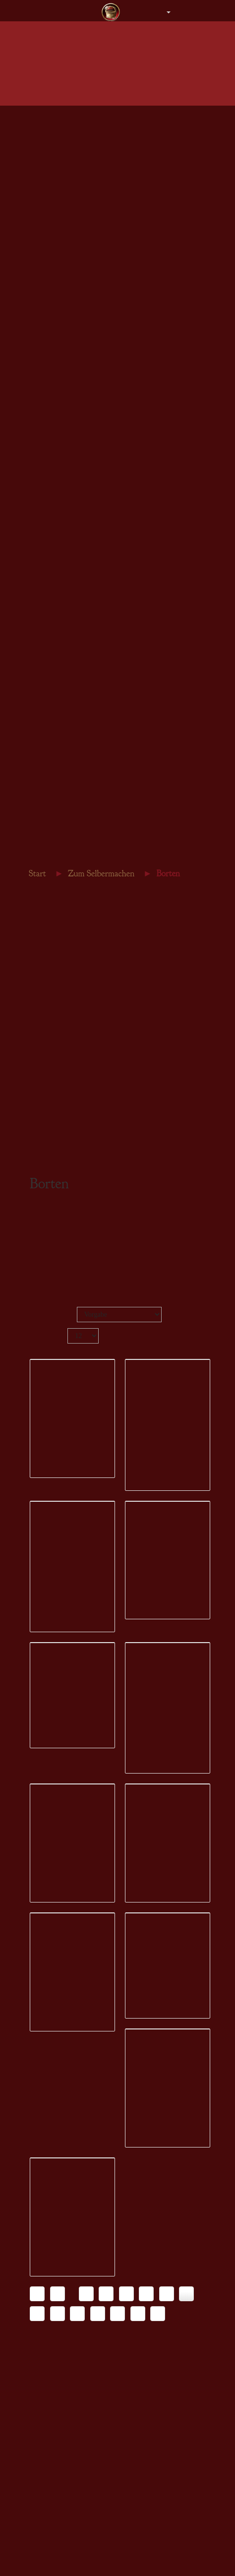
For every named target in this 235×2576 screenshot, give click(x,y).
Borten (42, 556)
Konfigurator (61, 1568)
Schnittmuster (52, 678)
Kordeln (44, 579)
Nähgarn (45, 601)
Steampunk (48, 690)
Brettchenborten (55, 567)
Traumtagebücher (57, 821)
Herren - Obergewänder (66, 152)
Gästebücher (50, 405)
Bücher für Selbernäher (65, 798)
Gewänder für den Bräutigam (73, 350)
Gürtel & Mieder (56, 241)
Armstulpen (49, 252)
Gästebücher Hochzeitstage (71, 754)
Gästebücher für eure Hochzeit (75, 743)
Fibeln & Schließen (60, 492)
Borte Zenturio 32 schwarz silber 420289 (163, 1742)
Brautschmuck (53, 361)
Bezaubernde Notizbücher (69, 788)
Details (51, 1557)
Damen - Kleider (56, 119)
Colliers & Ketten (57, 447)
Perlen (42, 657)
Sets (38, 503)
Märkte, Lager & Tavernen (70, 765)
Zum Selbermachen (56, 916)
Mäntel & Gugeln (57, 196)
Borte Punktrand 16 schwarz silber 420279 (71, 1494)
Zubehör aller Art (57, 383)
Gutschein (47, 307)
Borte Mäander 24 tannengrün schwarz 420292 (72, 2239)
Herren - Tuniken (56, 141)
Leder (41, 645)
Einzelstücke (50, 296)
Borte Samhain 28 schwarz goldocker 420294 (70, 2475)
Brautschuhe (50, 372)
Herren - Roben (54, 163)
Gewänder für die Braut (66, 339)
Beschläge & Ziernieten (66, 623)
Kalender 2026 (53, 732)
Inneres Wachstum (58, 843)
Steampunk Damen (59, 274)
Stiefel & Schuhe (56, 263)
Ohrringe (45, 470)
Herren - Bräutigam (60, 185)
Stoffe (41, 546)
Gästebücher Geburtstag (66, 810)
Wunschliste (57, 1546)
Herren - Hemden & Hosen (70, 174)
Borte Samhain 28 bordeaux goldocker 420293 (167, 2239)
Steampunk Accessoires (66, 285)
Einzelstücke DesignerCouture (75, 394)
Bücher (43, 668)
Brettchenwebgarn (58, 612)
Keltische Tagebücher (63, 777)
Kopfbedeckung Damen (66, 207)
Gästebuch (43, 854)
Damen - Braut (53, 129)
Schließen (46, 590)
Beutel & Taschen (57, 230)
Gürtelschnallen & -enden (69, 634)
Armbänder (48, 481)
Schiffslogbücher (56, 832)
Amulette (46, 459)
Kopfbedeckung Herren (65, 219)
